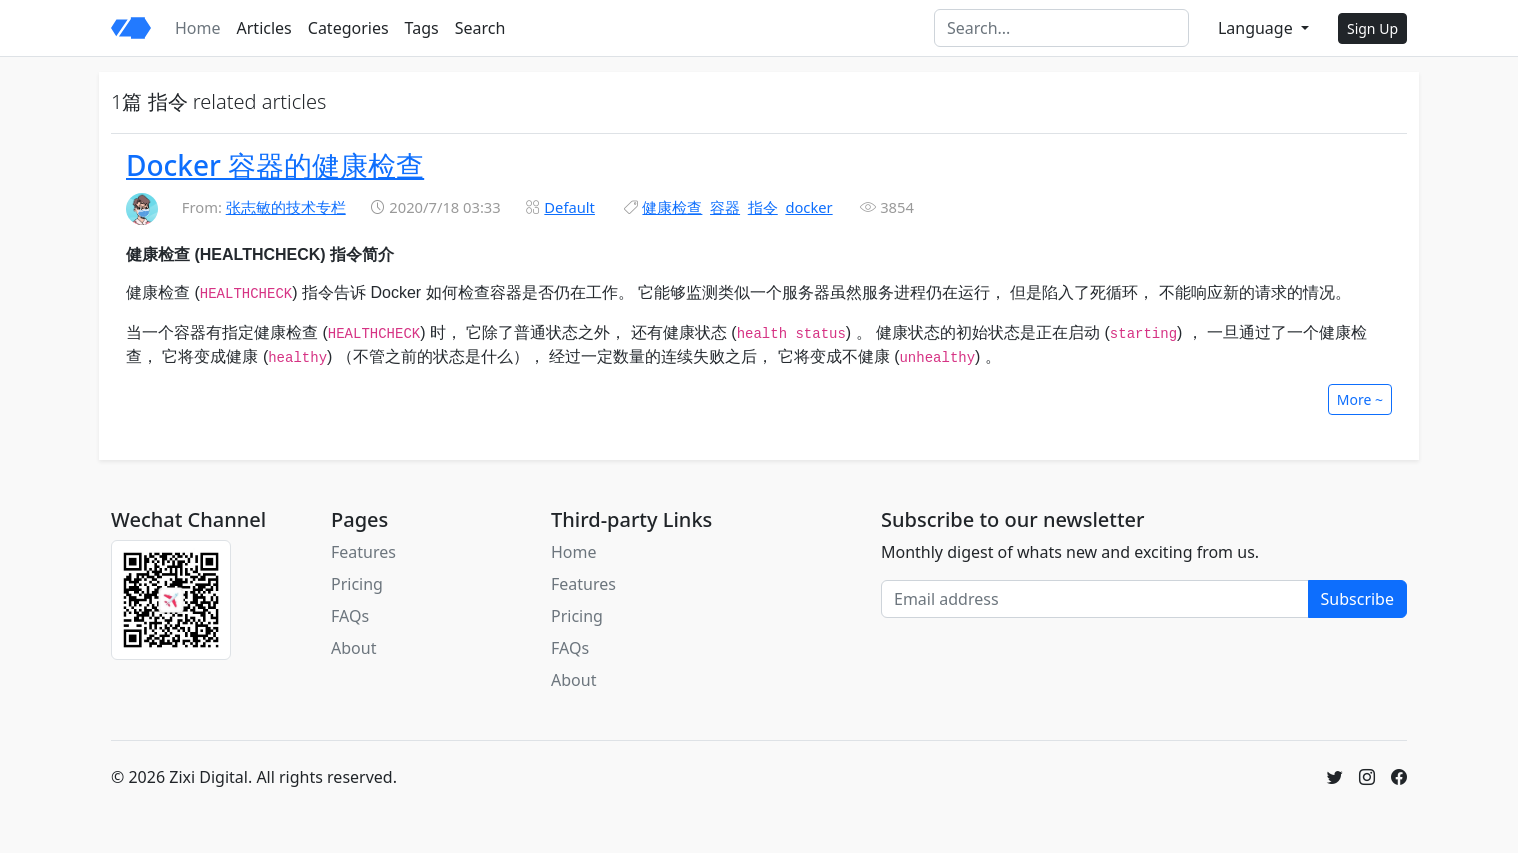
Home (198, 28)
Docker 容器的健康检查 (275, 165)
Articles (264, 28)
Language (1257, 28)
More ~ (1360, 399)
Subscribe (1357, 599)
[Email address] (1095, 599)
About (353, 648)
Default (569, 207)
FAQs (350, 616)
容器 (725, 207)
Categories (348, 28)
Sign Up (1372, 28)
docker (808, 207)
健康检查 (672, 207)
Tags (422, 28)
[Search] (1061, 28)
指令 (763, 207)
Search (480, 28)
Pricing (357, 584)
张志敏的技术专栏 (286, 207)
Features (363, 552)
